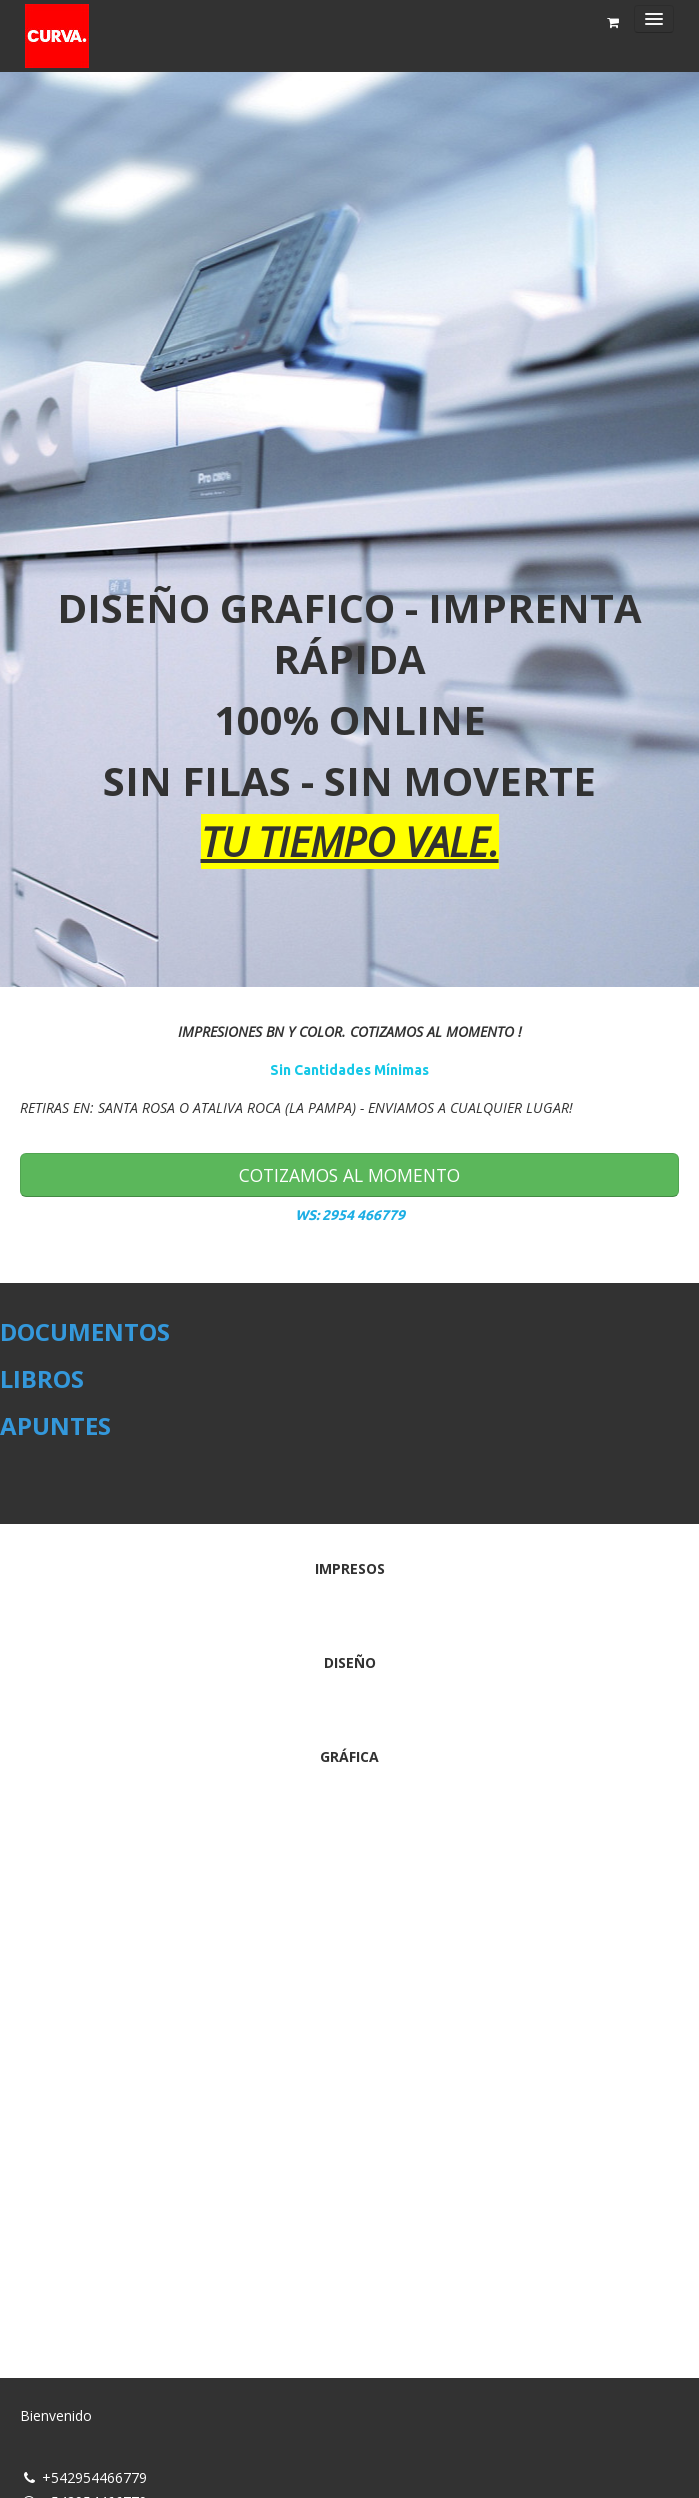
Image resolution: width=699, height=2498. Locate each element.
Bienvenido (56, 2415)
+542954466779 (94, 2477)
